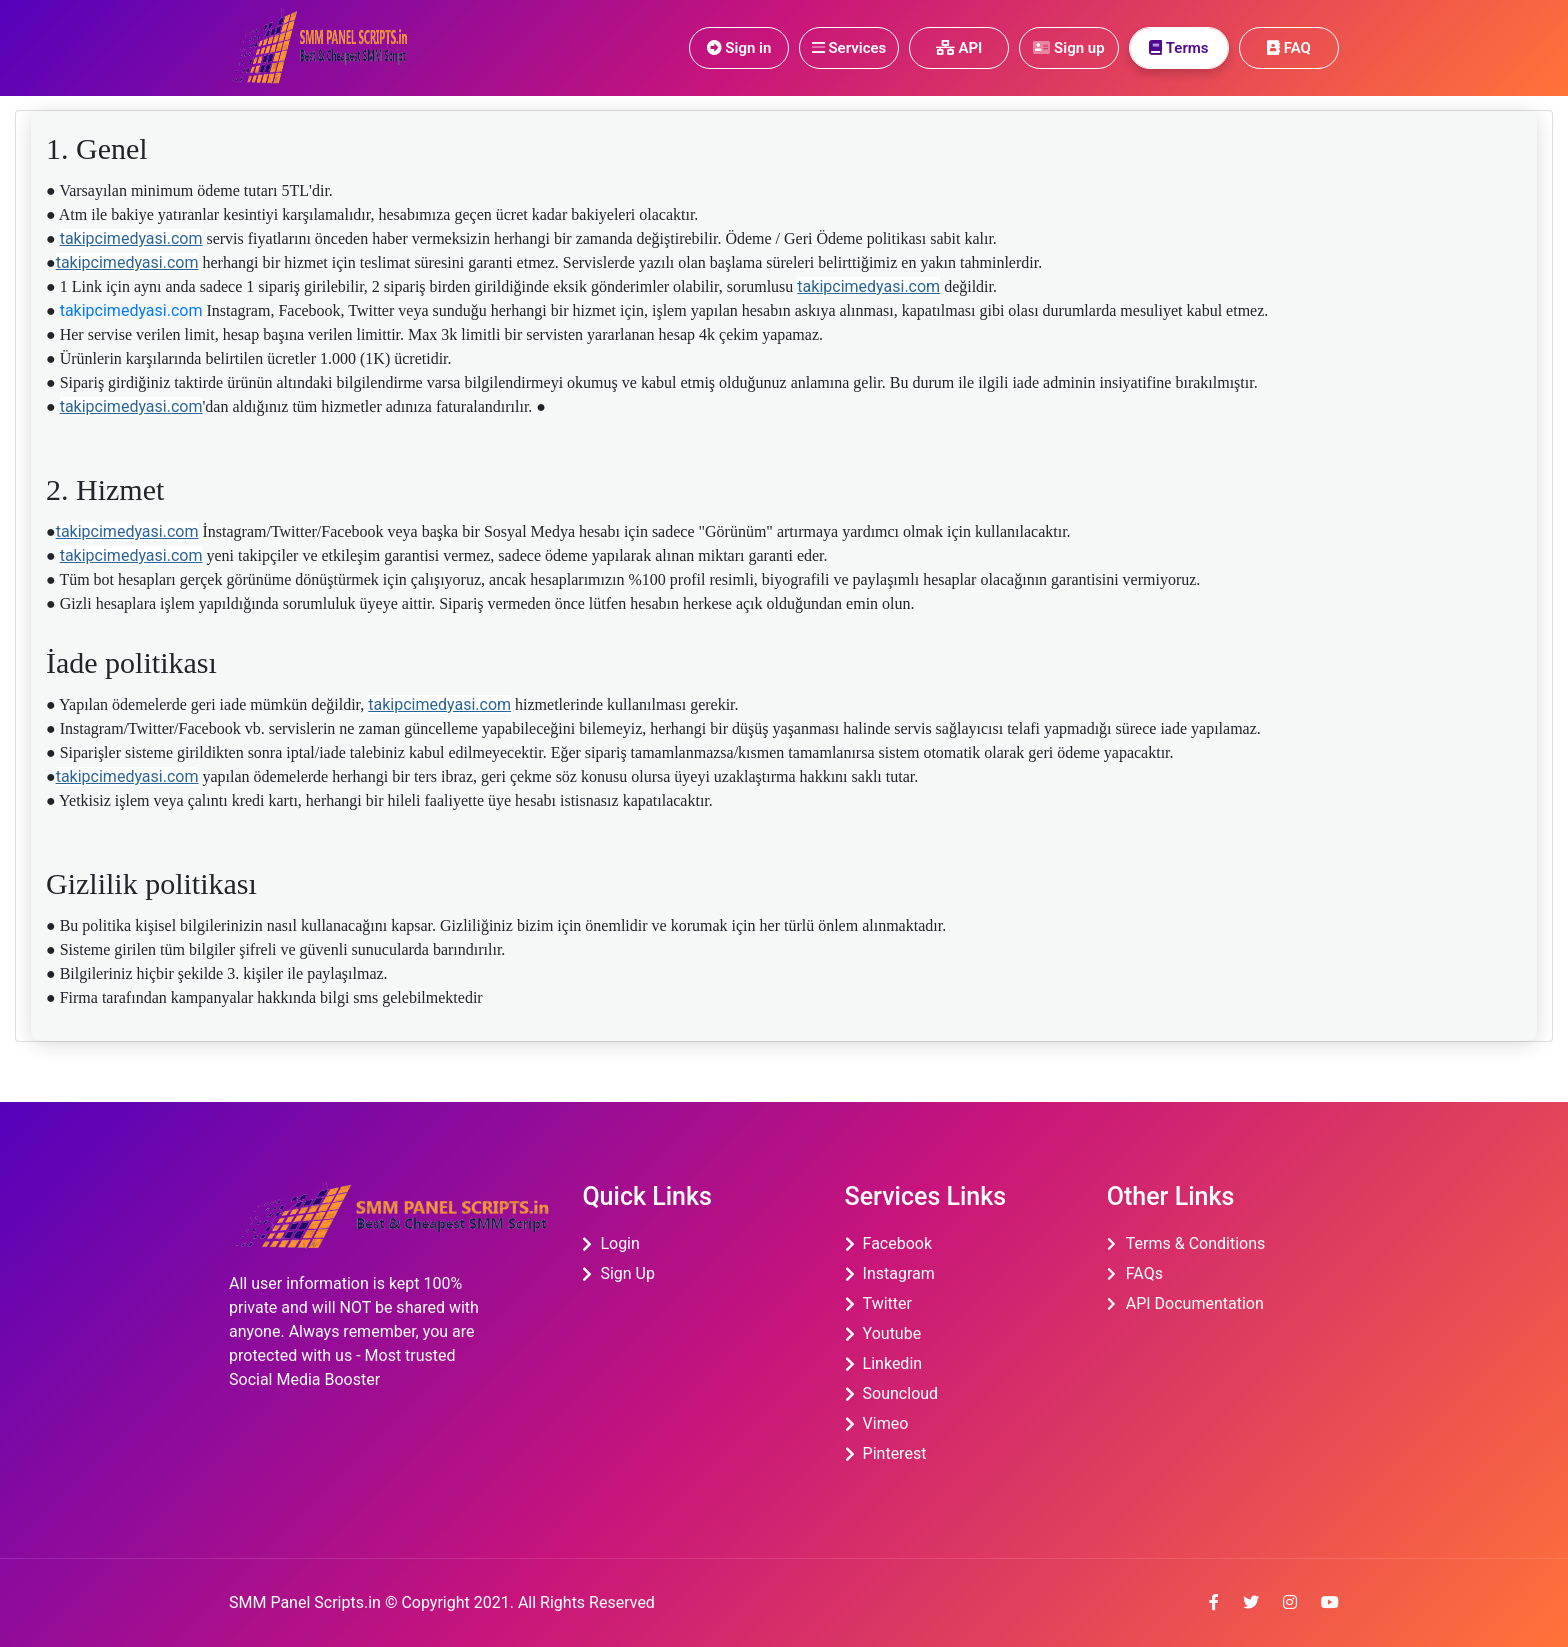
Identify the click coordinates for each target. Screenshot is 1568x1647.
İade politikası (131, 662)
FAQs (1144, 1273)
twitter (887, 1303)
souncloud (901, 1393)
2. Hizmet (105, 489)
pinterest (895, 1453)
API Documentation (1195, 1303)
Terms (1178, 48)
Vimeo (886, 1423)
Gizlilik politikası (151, 883)
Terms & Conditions (1196, 1243)
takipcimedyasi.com (131, 238)
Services (849, 48)
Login (619, 1243)
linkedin (893, 1363)
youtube (892, 1333)
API (959, 48)
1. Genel (97, 148)
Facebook (897, 1243)
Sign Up (627, 1273)
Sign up (1068, 48)
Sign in (739, 48)
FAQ (1289, 48)
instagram (899, 1273)
